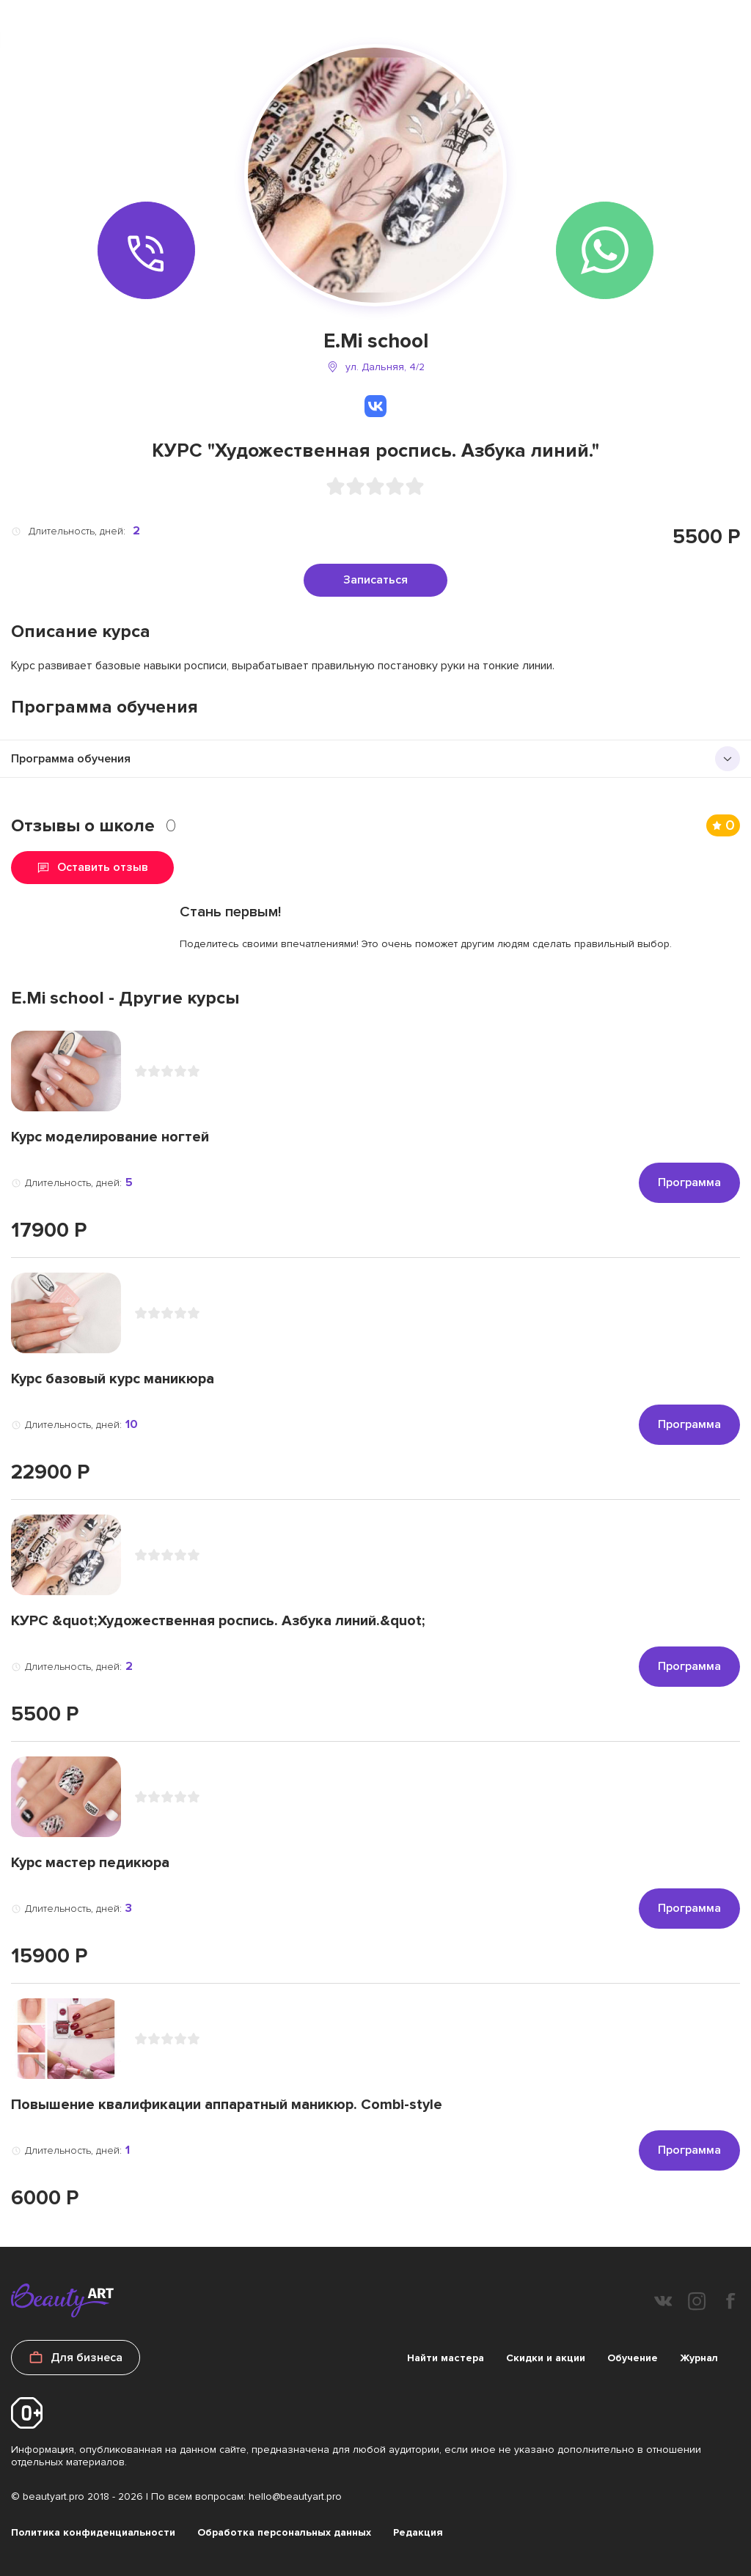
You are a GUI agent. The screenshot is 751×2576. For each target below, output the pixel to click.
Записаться (375, 580)
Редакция (418, 2532)
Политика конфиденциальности (93, 2532)
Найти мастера (445, 2358)
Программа (689, 1182)
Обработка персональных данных (284, 2532)
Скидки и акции (545, 2358)
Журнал (699, 2358)
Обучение (632, 2358)
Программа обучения (71, 758)
